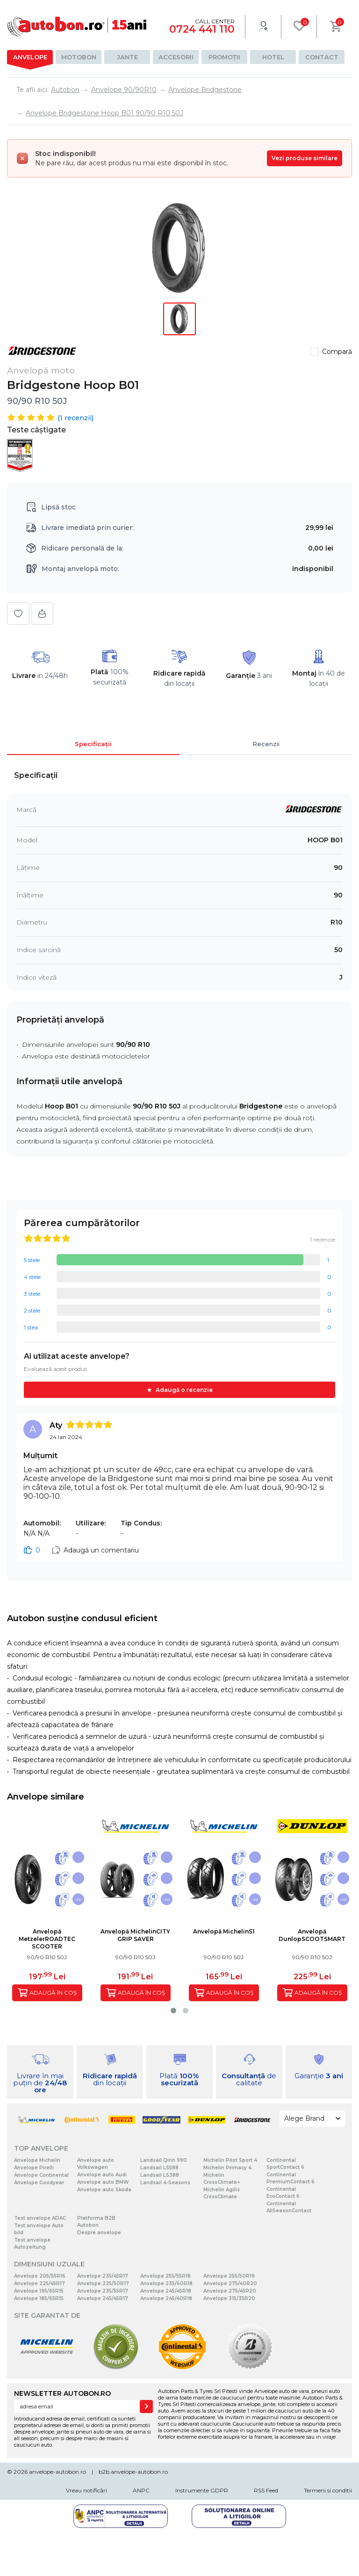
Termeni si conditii (328, 2490)
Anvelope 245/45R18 (165, 2291)
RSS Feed (266, 2490)
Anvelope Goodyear (39, 2183)
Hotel (273, 57)
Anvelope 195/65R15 (39, 2291)
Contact (321, 57)
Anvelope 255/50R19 (229, 2276)
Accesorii (176, 57)
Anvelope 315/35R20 (229, 2298)
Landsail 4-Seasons (165, 2183)
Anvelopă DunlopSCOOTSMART (312, 1935)
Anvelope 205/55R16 (39, 2276)
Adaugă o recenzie (184, 1389)
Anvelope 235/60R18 (166, 2283)
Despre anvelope (99, 2233)
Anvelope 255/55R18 (165, 2276)
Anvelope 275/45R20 (229, 2291)
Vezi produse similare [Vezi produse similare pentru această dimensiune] (304, 158)
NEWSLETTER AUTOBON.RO (62, 2393)
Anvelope (30, 57)
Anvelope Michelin (37, 2160)
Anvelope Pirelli (34, 2168)
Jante (127, 57)
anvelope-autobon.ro (57, 2471)
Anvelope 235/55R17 (102, 2291)
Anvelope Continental (41, 2175)
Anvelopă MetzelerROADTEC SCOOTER (47, 1939)
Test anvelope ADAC (40, 2218)
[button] (173, 2010)
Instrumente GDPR (201, 2490)
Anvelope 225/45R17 (39, 2283)
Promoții (224, 57)
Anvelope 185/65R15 (39, 2298)
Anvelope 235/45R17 (102, 2276)
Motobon (78, 57)
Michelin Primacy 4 (227, 2168)
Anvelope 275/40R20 (230, 2283)
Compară (337, 351)
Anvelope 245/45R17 (102, 2298)
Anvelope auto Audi (102, 2175)
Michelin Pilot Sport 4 (230, 2160)
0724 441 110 (202, 29)
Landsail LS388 (159, 2175)
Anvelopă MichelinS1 (224, 1931)
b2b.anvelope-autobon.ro (133, 2471)
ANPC (141, 2490)
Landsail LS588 (159, 2168)
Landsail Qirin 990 (163, 2160)
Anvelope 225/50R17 (103, 2283)
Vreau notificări (86, 2490)
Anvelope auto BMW (103, 2182)
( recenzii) (75, 418)
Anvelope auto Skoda (104, 2190)
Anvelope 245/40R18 (166, 2298)
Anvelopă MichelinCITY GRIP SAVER (135, 1935)
